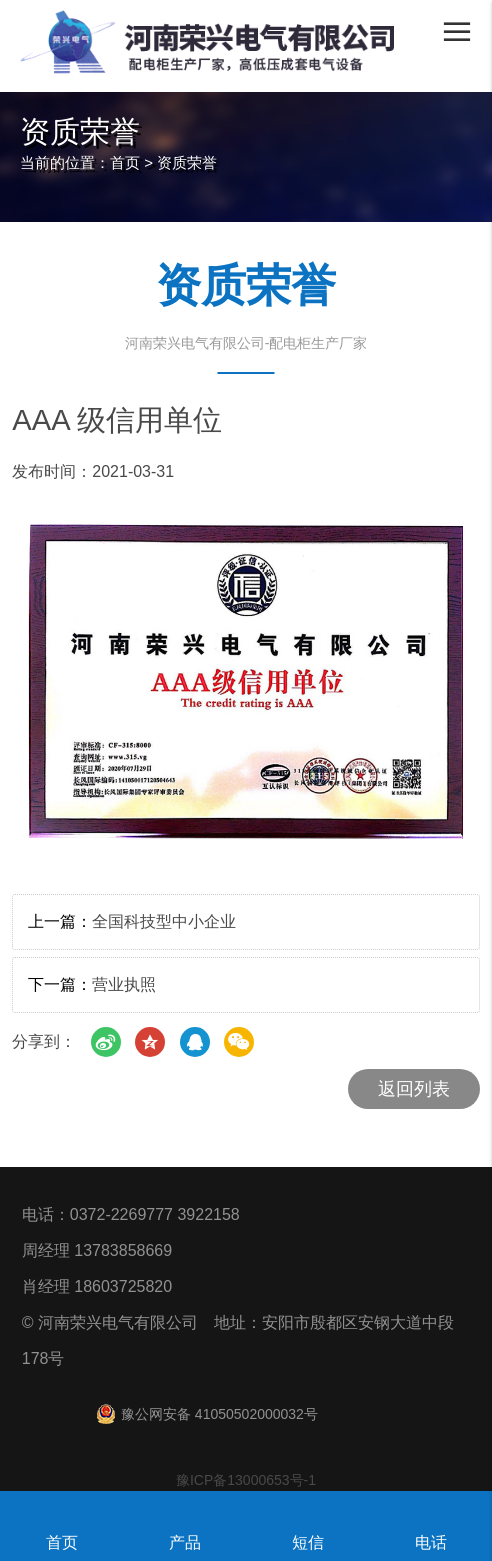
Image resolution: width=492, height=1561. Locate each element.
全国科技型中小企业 (164, 921)
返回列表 (414, 1089)
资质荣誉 (187, 162)
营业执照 (124, 984)
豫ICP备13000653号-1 (246, 1480)
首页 (125, 162)
